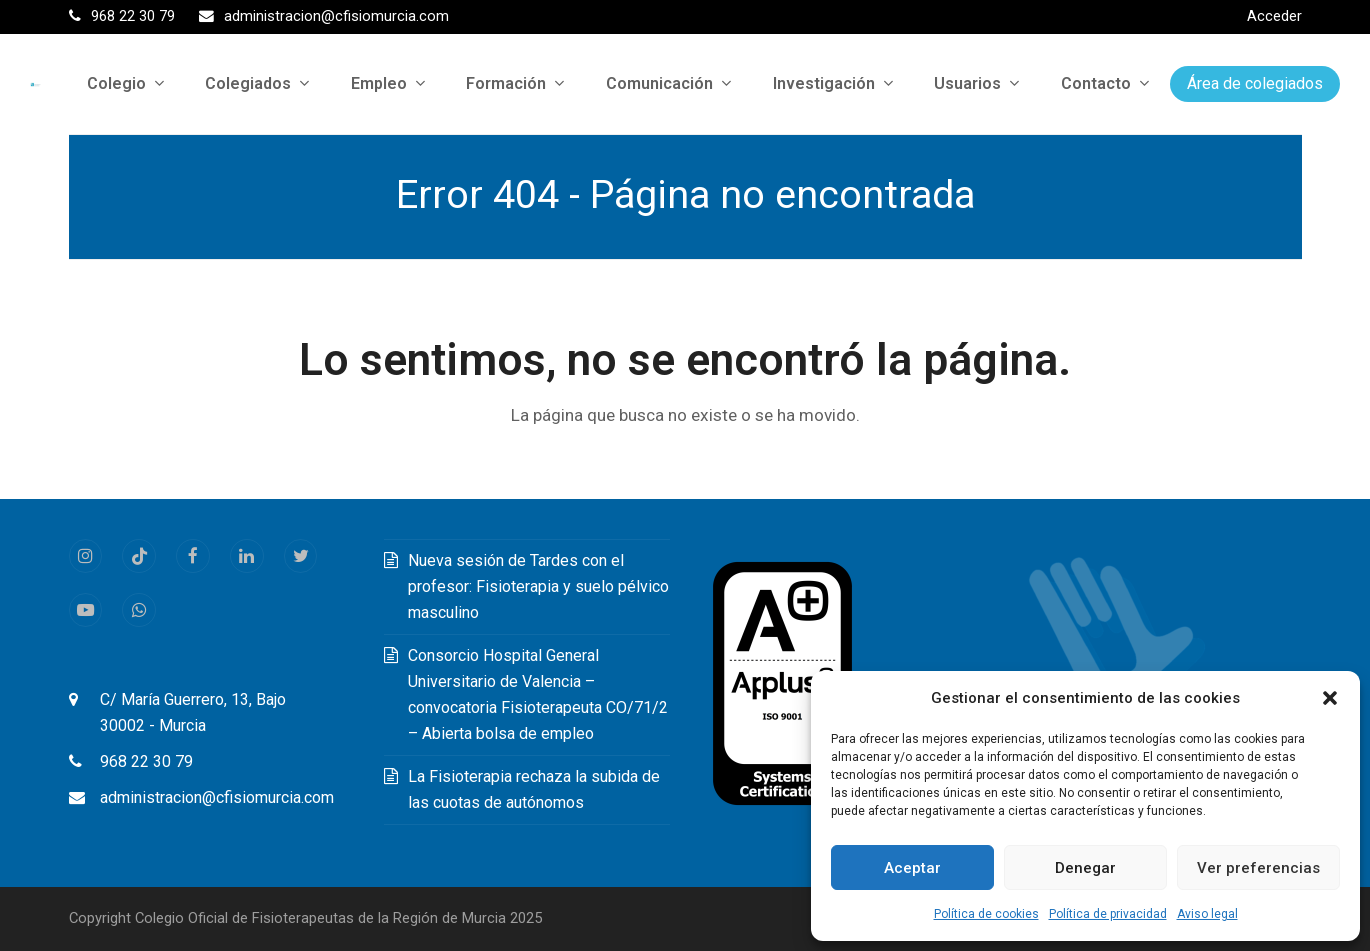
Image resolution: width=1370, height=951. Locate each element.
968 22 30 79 (146, 761)
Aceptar (912, 868)
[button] (1330, 698)
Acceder (1274, 16)
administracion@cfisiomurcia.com (217, 797)
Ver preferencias (1258, 868)
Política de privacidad (1108, 914)
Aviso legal (1207, 914)
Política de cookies (986, 914)
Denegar (1085, 868)
